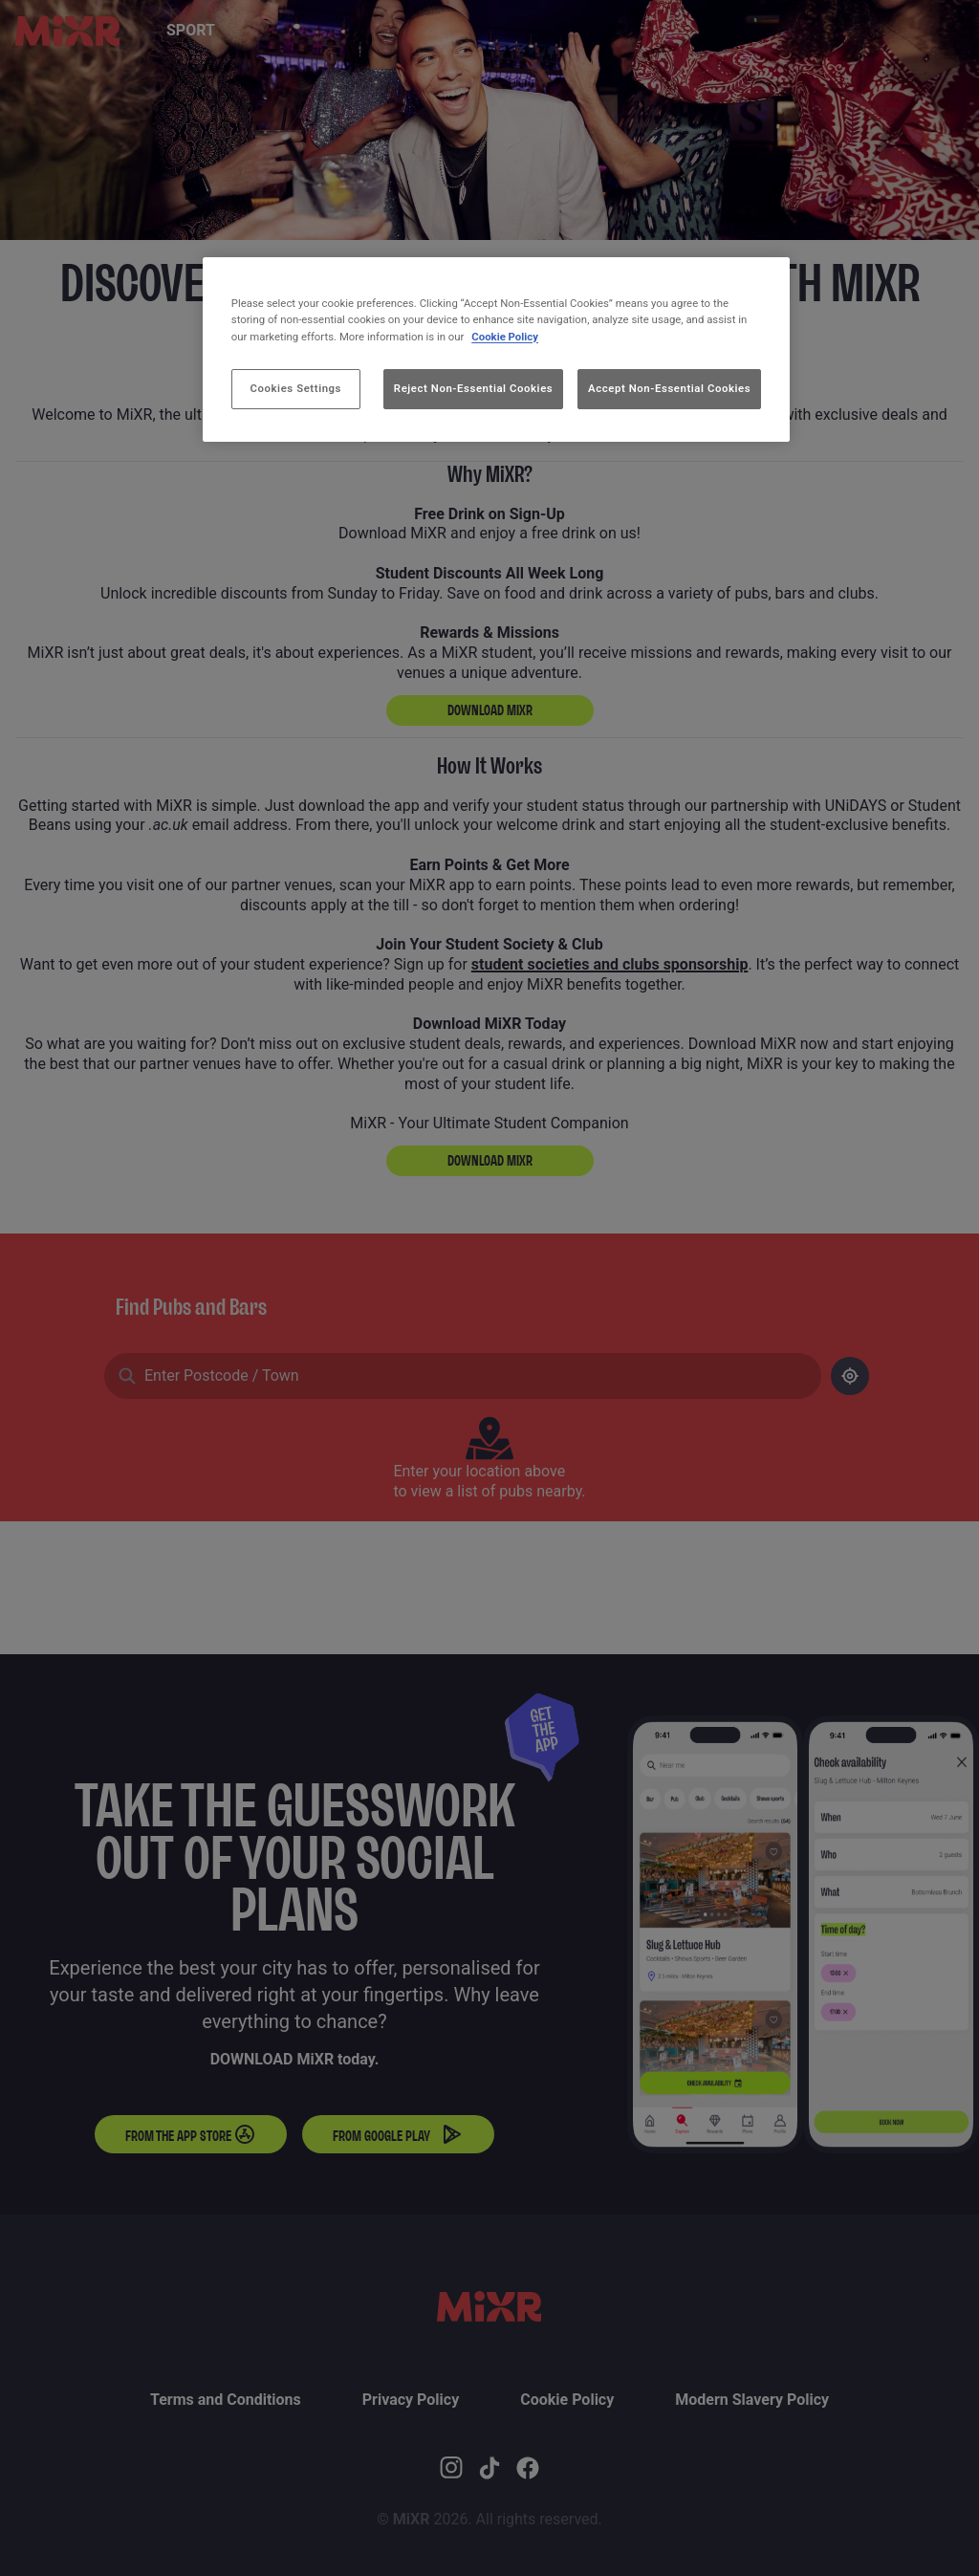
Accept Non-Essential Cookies (669, 388)
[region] (496, 349)
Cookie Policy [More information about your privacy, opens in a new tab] (504, 336)
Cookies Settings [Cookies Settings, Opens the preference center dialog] (296, 388)
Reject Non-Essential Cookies (473, 388)
